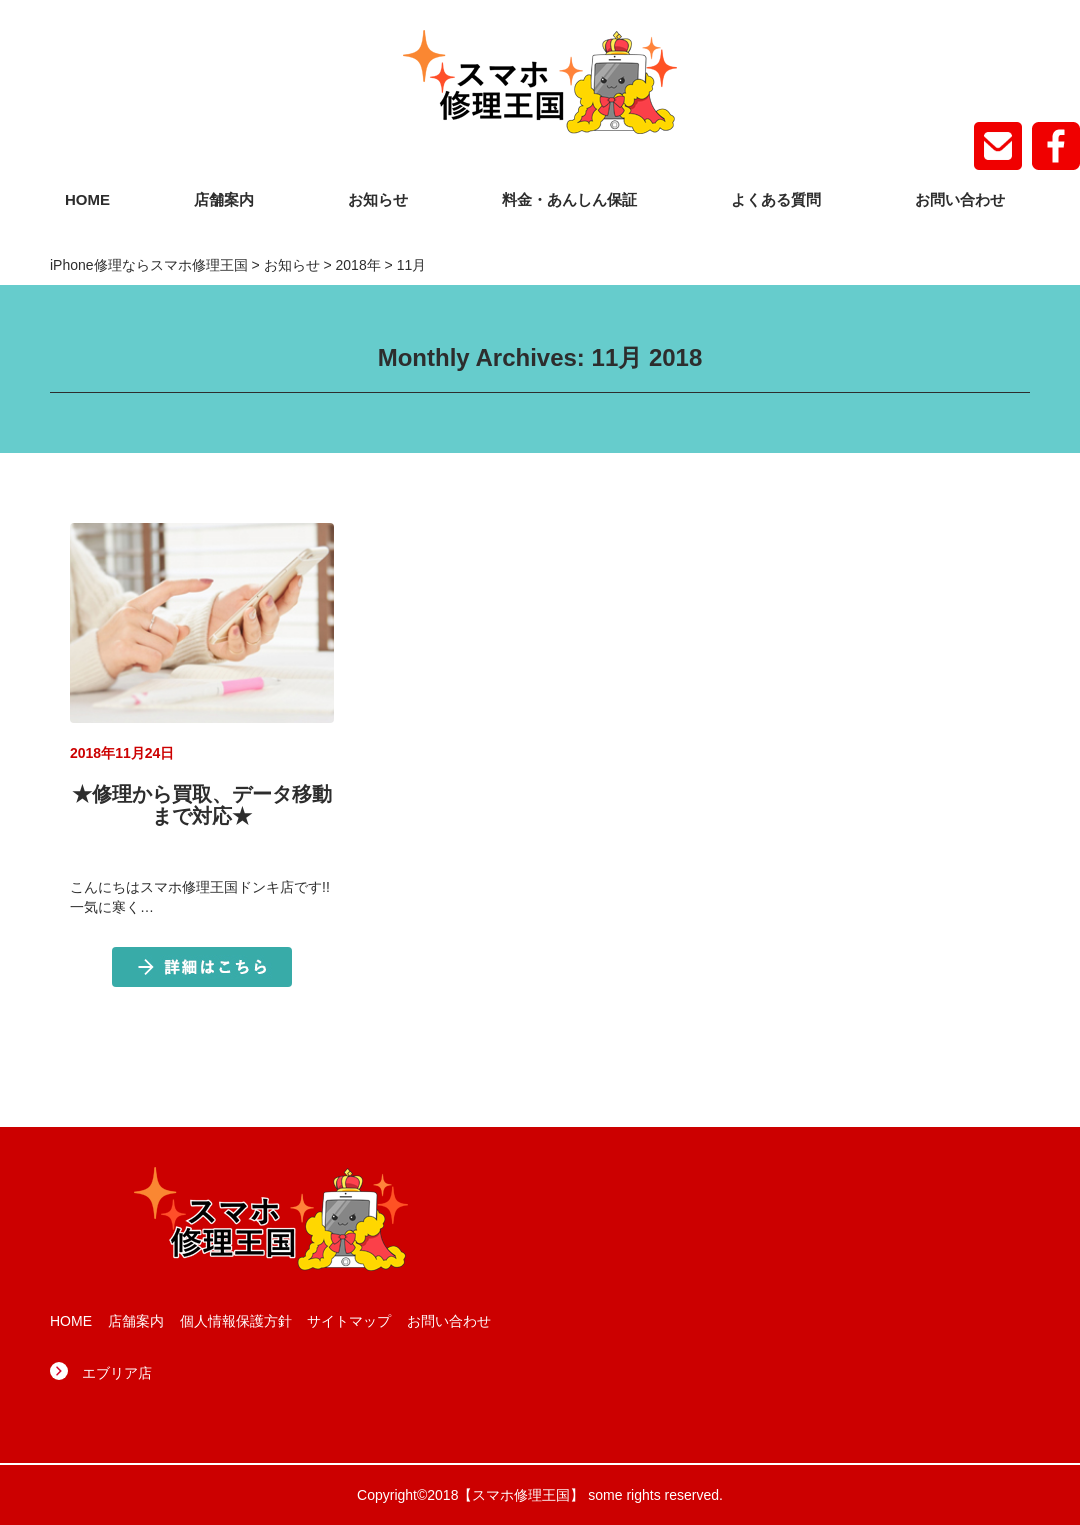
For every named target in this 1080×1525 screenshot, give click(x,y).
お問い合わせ (960, 199)
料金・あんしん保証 (569, 199)
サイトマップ (349, 1321)
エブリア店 (117, 1373)
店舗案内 (224, 199)
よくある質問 (776, 199)
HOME (87, 199)
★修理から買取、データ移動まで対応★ (202, 805)
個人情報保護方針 (236, 1321)
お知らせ (378, 199)
